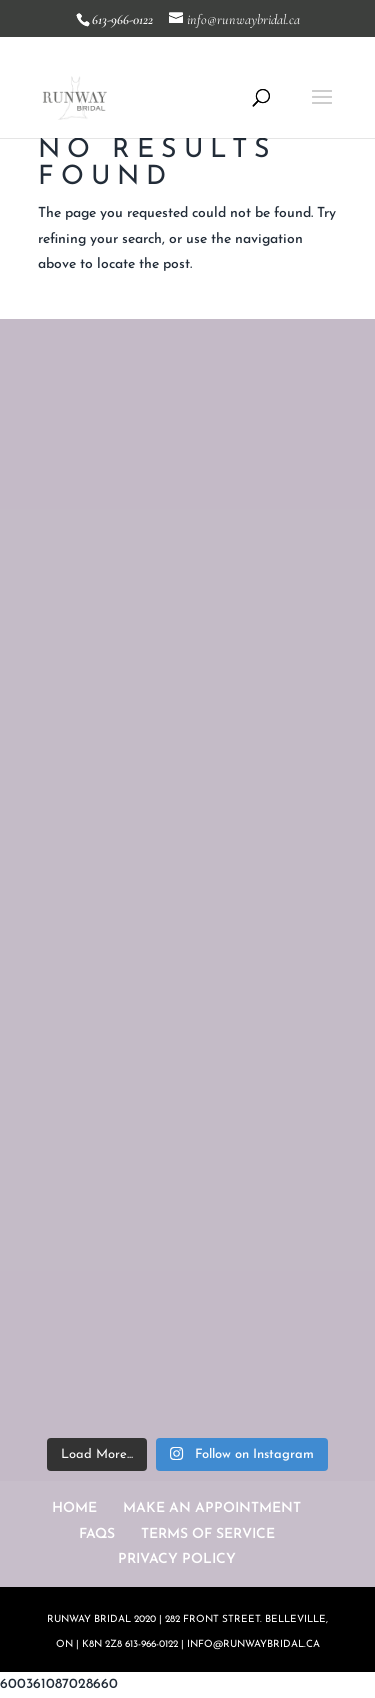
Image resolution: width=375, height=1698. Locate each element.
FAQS (97, 1534)
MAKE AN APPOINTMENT (212, 1508)
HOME (74, 1508)
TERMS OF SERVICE (208, 1534)
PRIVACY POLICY (177, 1559)
